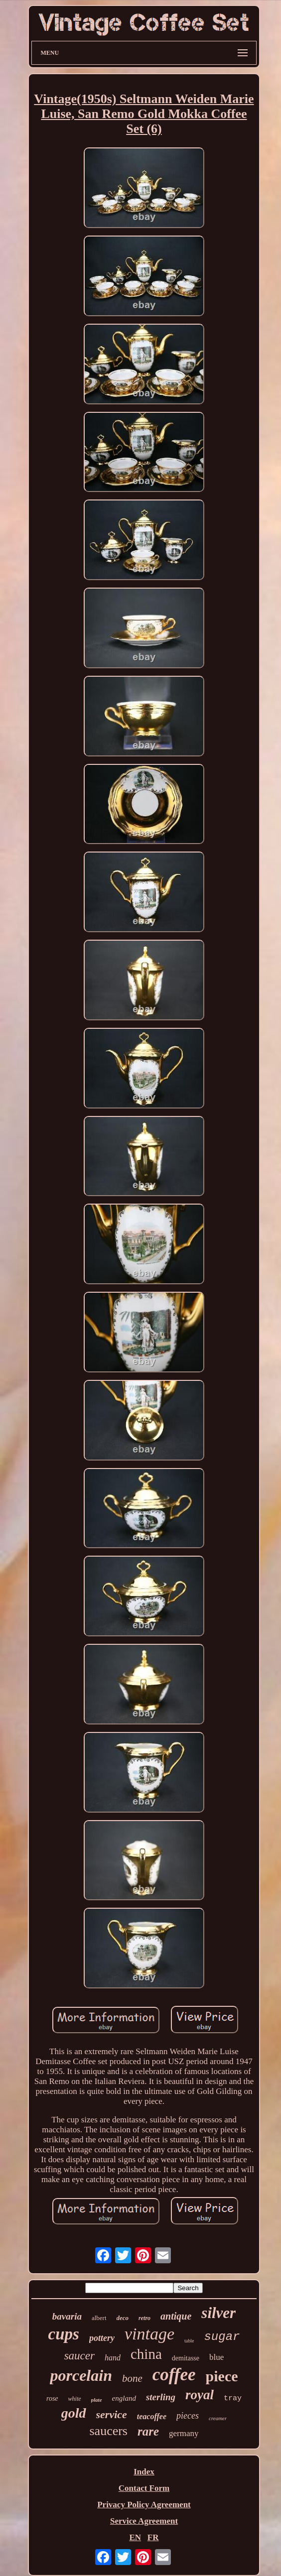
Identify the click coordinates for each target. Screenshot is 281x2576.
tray (233, 2398)
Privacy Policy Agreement (144, 2504)
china (146, 2354)
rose (52, 2398)
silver (218, 2313)
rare (148, 2431)
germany (183, 2433)
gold (73, 2413)
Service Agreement (144, 2521)
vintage (149, 2334)
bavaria (67, 2316)
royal (199, 2394)
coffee (174, 2374)
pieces (187, 2416)
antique (175, 2316)
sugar (222, 2336)
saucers (108, 2431)
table (189, 2340)
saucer (79, 2355)
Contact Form (144, 2488)
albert (99, 2318)
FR (153, 2537)
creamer (218, 2418)
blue (216, 2357)
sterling (160, 2397)
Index (144, 2471)
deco (123, 2318)
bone (132, 2378)
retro (144, 2318)
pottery (102, 2338)
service (111, 2414)
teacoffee (151, 2416)
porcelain (81, 2375)
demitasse (185, 2358)
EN (135, 2537)
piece (222, 2376)
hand (113, 2357)
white (74, 2398)
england (124, 2398)
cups (63, 2334)
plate (96, 2400)
